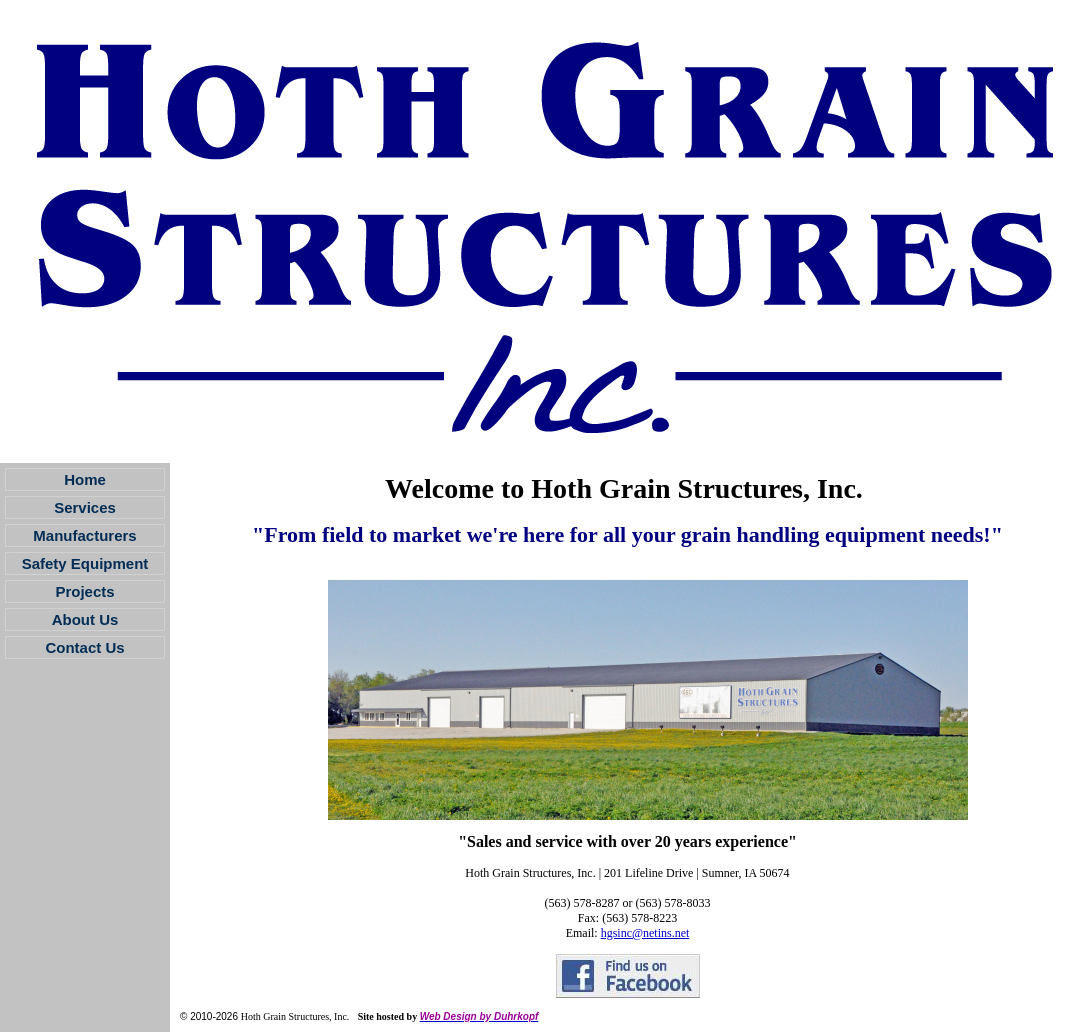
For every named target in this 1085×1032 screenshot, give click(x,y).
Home (85, 479)
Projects (84, 591)
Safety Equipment (85, 563)
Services (85, 507)
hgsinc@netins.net (645, 933)
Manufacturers (84, 535)
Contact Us (84, 647)
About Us (85, 619)
